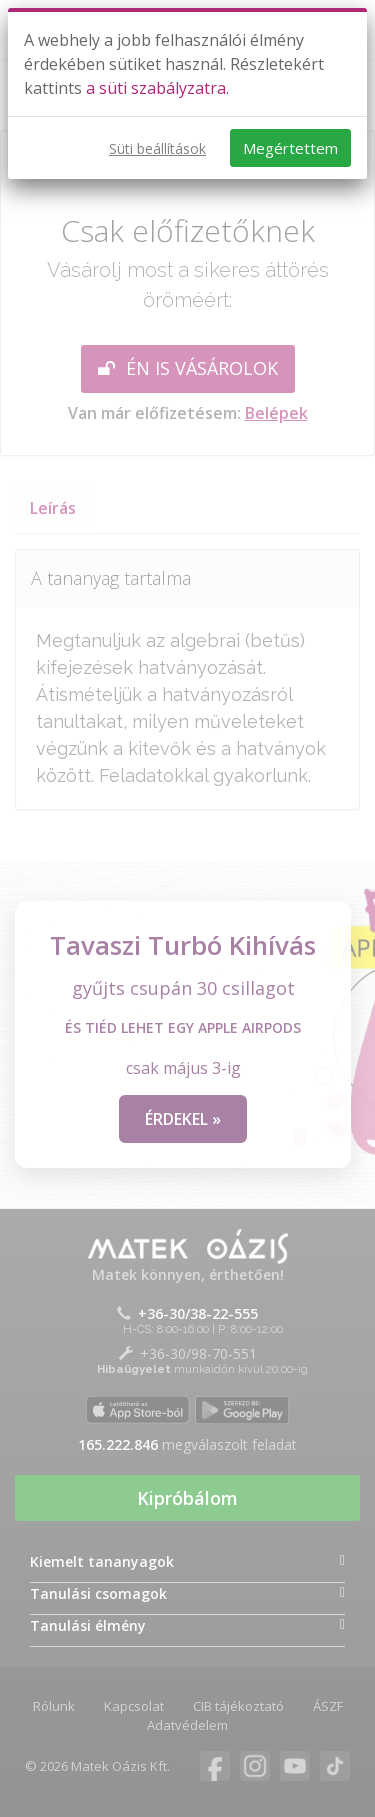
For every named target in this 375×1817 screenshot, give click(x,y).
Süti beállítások (157, 148)
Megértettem (290, 148)
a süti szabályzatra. (157, 88)
